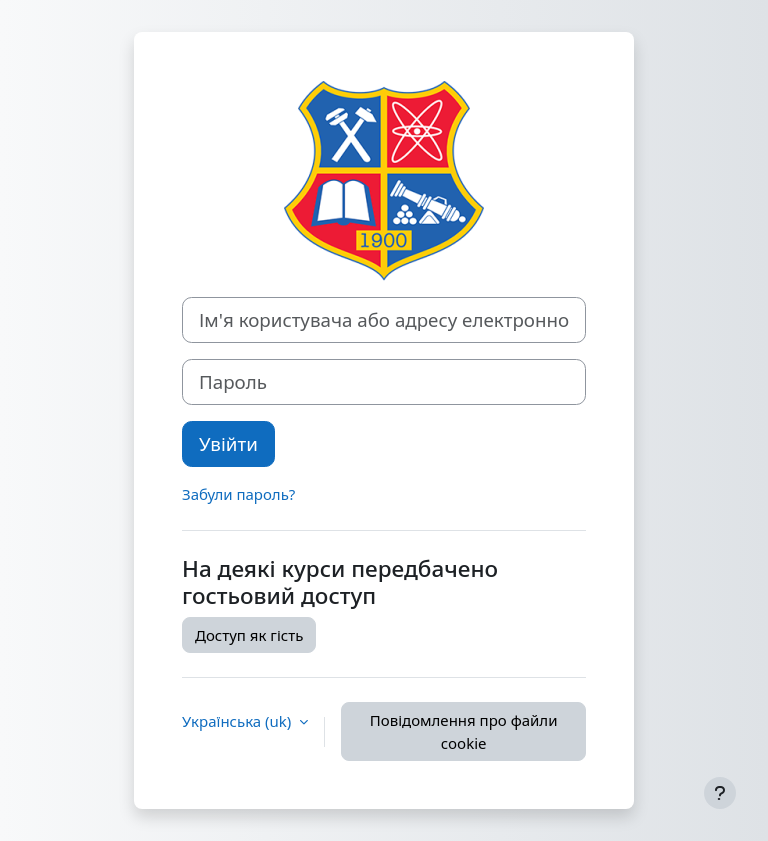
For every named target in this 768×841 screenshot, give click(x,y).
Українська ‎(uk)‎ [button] (238, 721)
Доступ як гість (249, 635)
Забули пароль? (238, 494)
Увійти (228, 443)
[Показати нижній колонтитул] (720, 793)
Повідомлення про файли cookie (464, 731)
